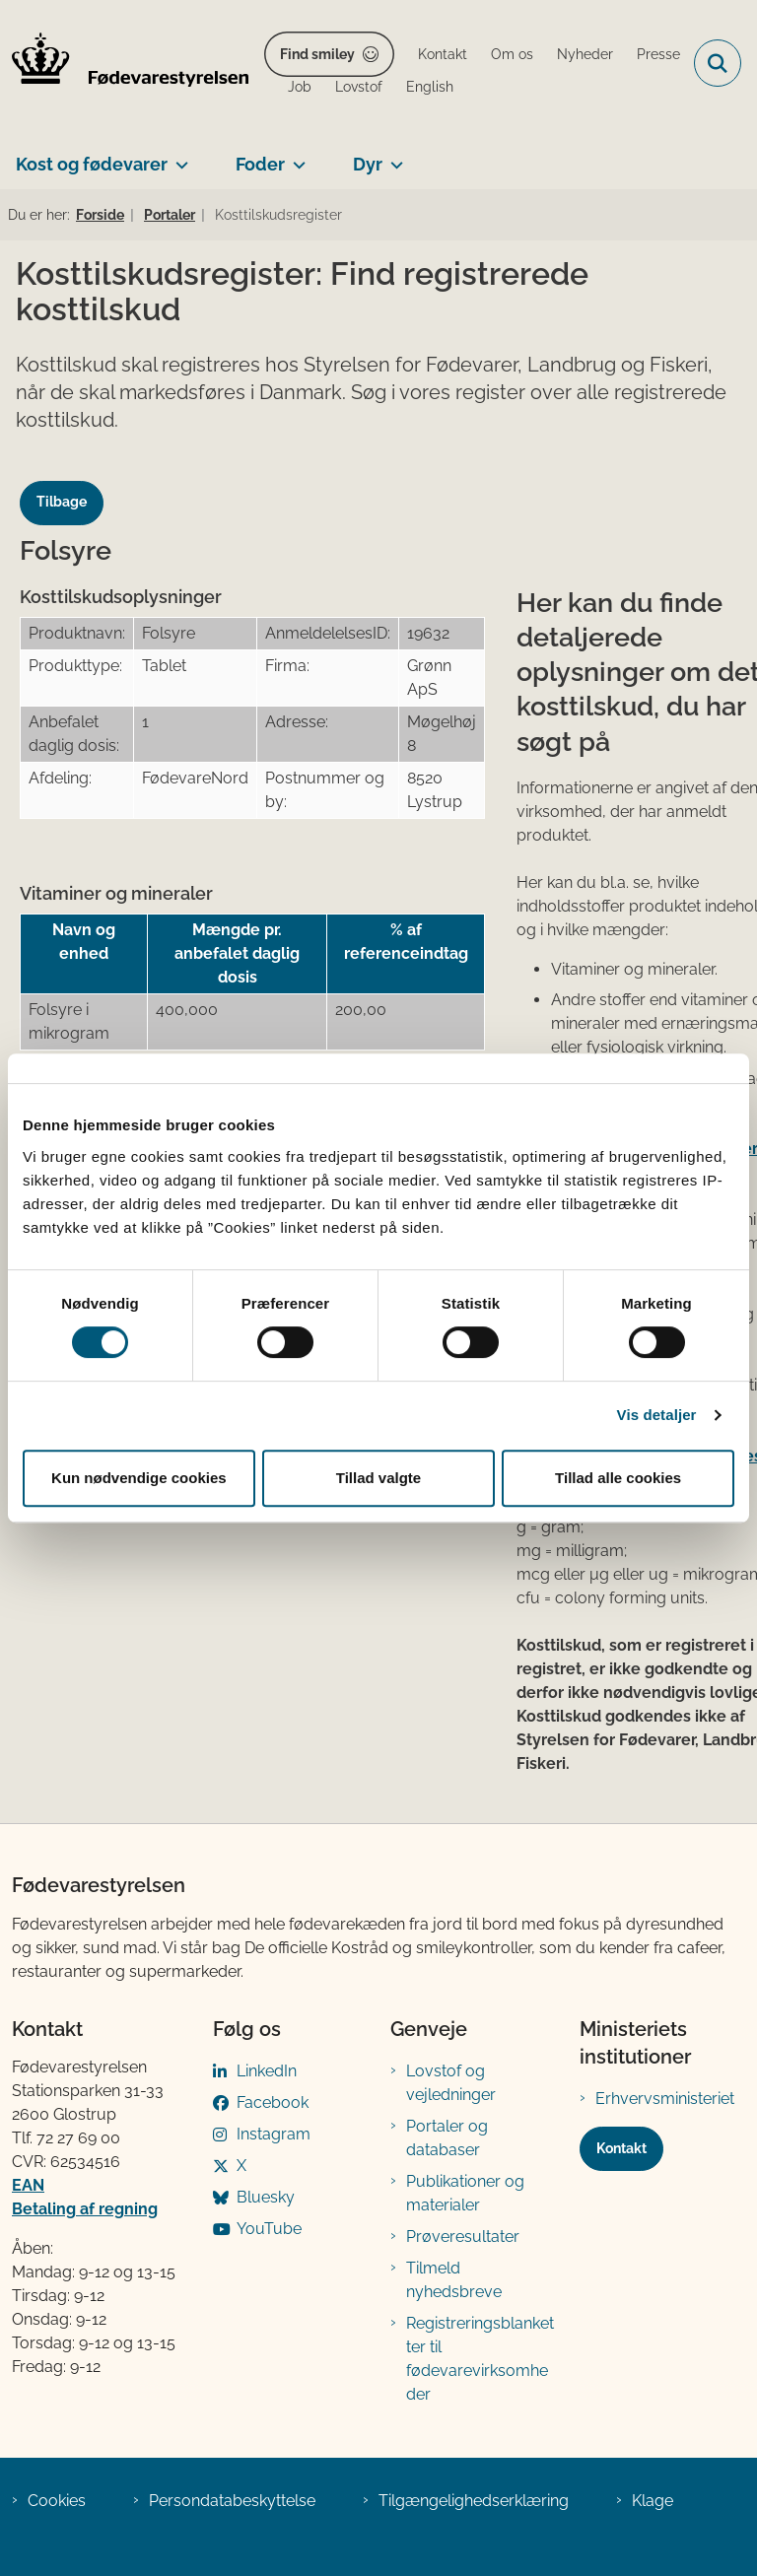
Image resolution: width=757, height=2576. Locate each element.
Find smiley (317, 54)
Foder (260, 164)
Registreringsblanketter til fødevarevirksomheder (480, 2359)
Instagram (273, 2134)
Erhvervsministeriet (664, 2098)
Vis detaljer (657, 1414)
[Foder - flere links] (295, 156)
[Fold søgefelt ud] (717, 63)
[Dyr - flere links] (392, 156)
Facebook (273, 2102)
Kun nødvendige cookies (139, 1477)
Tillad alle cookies (618, 1477)
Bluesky (266, 2197)
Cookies (57, 2500)
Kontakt (621, 2148)
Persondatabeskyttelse (232, 2500)
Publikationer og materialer (465, 2193)
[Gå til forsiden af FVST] (124, 63)
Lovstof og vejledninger (451, 2083)
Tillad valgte (378, 1477)
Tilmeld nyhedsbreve (454, 2280)
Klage (652, 2500)
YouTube (269, 2228)
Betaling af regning (85, 2209)
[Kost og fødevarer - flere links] (178, 156)
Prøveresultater (462, 2236)
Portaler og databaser (447, 2138)
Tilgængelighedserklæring (473, 2500)
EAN (28, 2185)
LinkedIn (267, 2071)
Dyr (367, 164)
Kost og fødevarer (92, 164)
